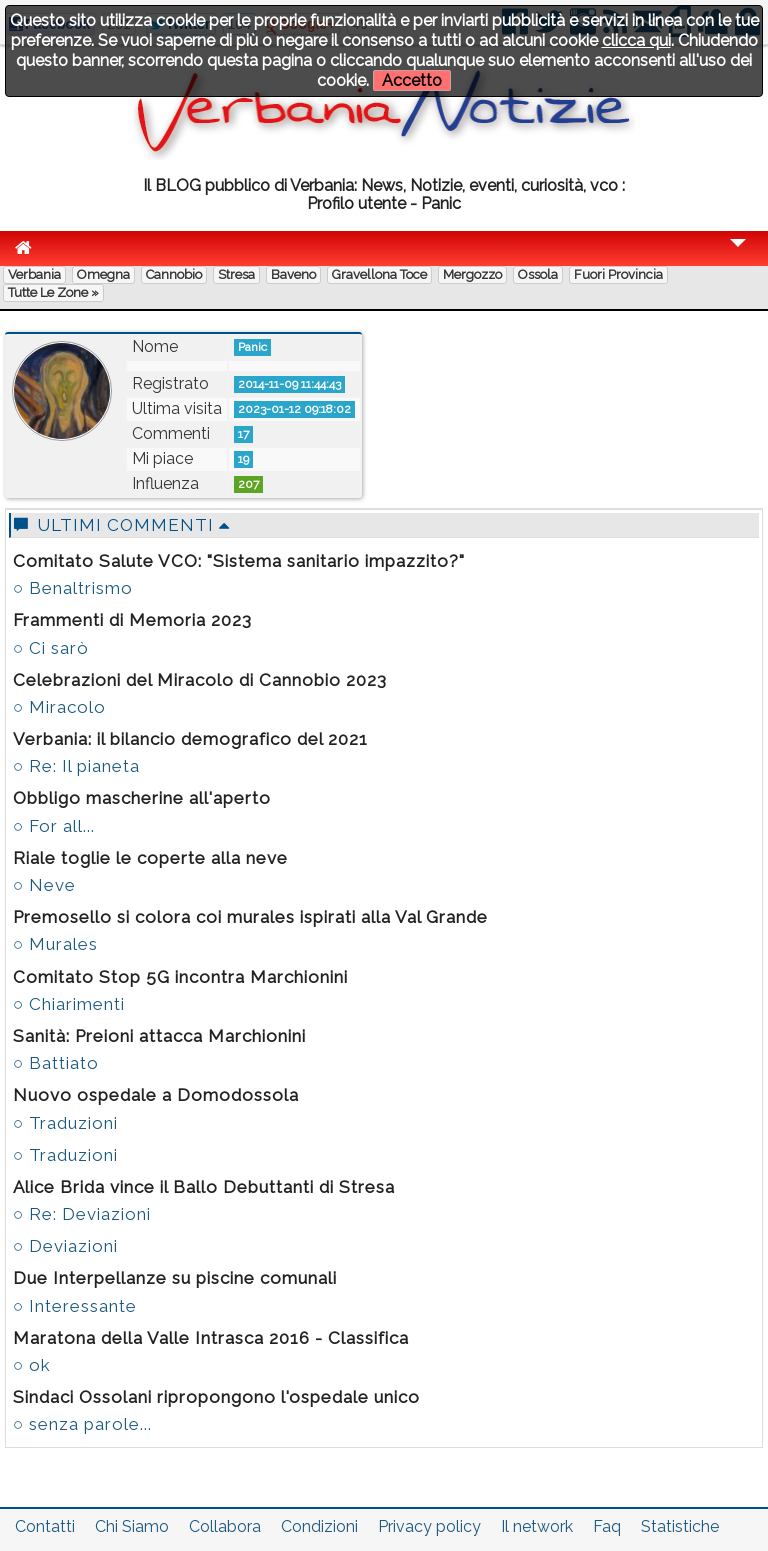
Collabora (225, 1526)
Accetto (412, 80)
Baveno (293, 274)
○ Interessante (75, 1306)
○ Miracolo (59, 707)
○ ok (32, 1365)
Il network (537, 1526)
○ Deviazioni (65, 1246)
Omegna (103, 274)
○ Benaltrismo (73, 588)
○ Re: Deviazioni (82, 1214)
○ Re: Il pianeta (76, 766)
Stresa (236, 274)
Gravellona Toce (379, 274)
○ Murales (55, 944)
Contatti (45, 1526)
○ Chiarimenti (69, 1004)
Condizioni (319, 1526)
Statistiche (680, 1526)
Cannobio (174, 274)
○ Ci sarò (51, 648)
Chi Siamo (132, 1526)
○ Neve (44, 885)
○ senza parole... (82, 1424)
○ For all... (54, 826)
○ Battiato (56, 1063)
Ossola (538, 274)
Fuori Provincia (618, 274)
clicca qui (636, 40)
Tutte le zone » (53, 292)
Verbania (34, 274)
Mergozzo (472, 274)
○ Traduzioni (65, 1123)
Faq (607, 1526)
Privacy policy (429, 1526)
